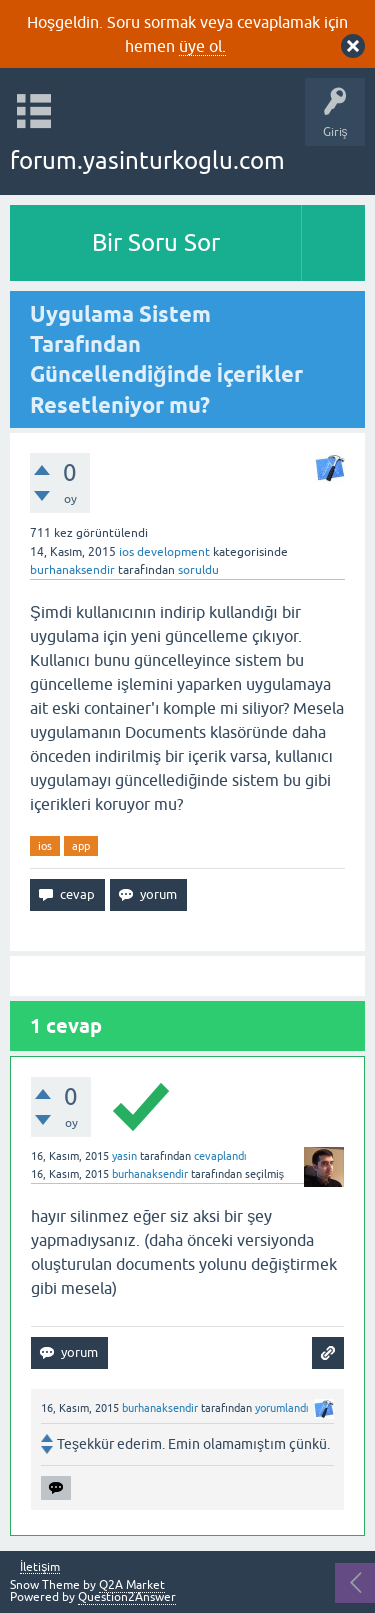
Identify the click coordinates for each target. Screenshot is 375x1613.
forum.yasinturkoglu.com (147, 160)
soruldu (198, 570)
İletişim (40, 1567)
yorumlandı (282, 1408)
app (81, 846)
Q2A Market (132, 1585)
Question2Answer (127, 1597)
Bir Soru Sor (156, 242)
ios (45, 846)
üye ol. (202, 46)
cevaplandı (220, 1156)
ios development (164, 552)
